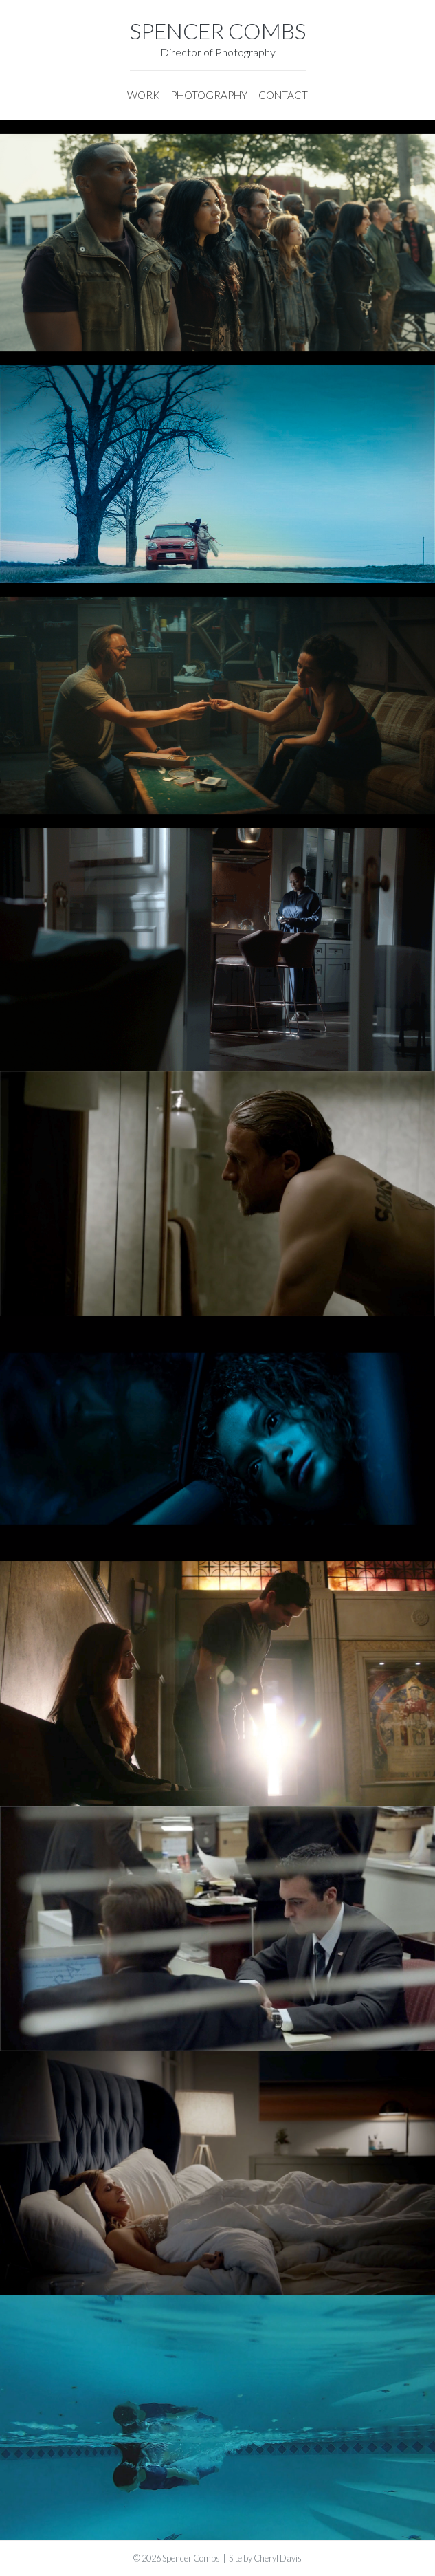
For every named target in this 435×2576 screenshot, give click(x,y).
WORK (143, 95)
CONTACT (283, 95)
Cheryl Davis (278, 2558)
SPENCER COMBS (218, 30)
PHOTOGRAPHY (208, 95)
